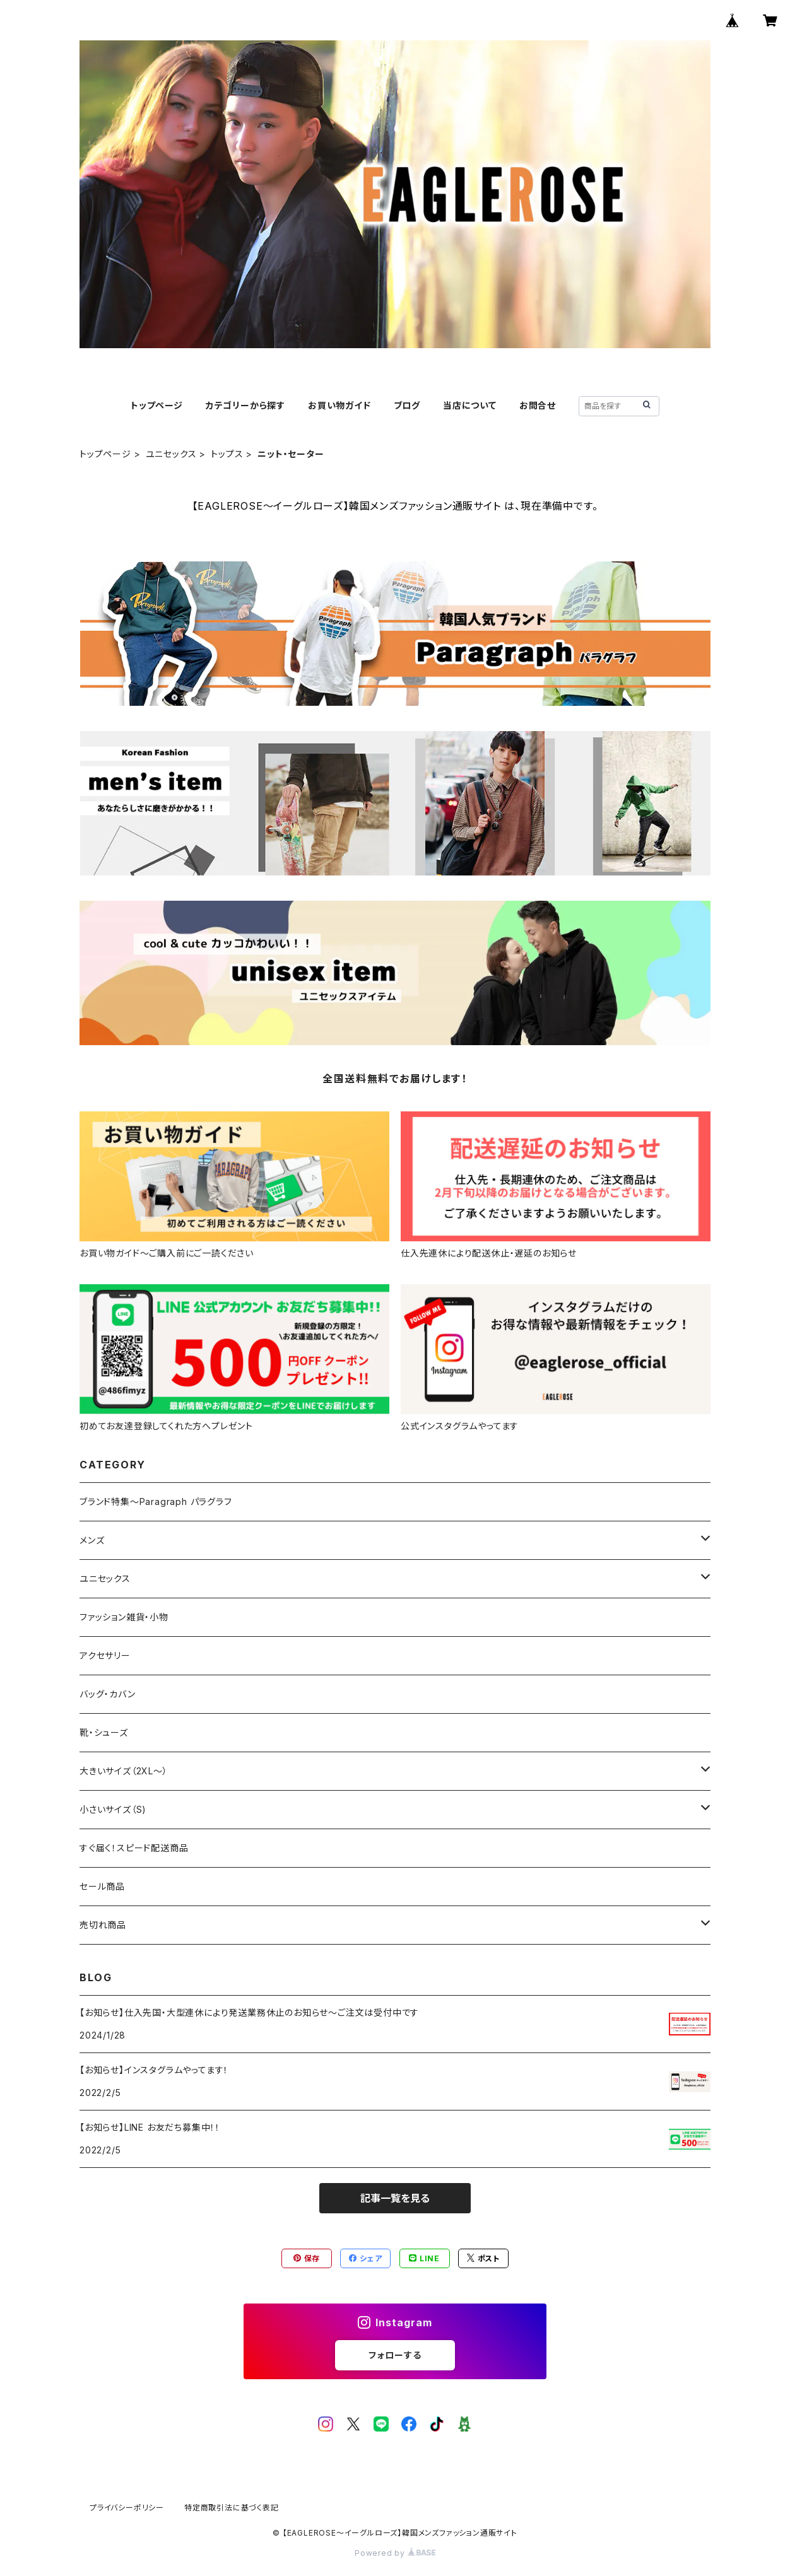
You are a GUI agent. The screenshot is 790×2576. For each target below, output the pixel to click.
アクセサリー (105, 1655)
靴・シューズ (104, 1732)
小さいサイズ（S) (113, 1809)
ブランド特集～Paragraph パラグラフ (156, 1501)
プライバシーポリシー (127, 2507)
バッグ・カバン (108, 1694)
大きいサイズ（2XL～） (124, 1770)
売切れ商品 (103, 1924)
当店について (470, 405)
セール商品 (107, 1886)
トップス (227, 453)
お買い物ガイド (339, 405)
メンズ (92, 1540)
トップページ (157, 405)
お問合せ (537, 405)
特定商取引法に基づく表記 (231, 2507)
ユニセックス (171, 453)
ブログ (407, 405)
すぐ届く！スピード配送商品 (139, 1847)
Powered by (395, 2553)
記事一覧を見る (395, 2198)
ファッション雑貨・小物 (124, 1617)
